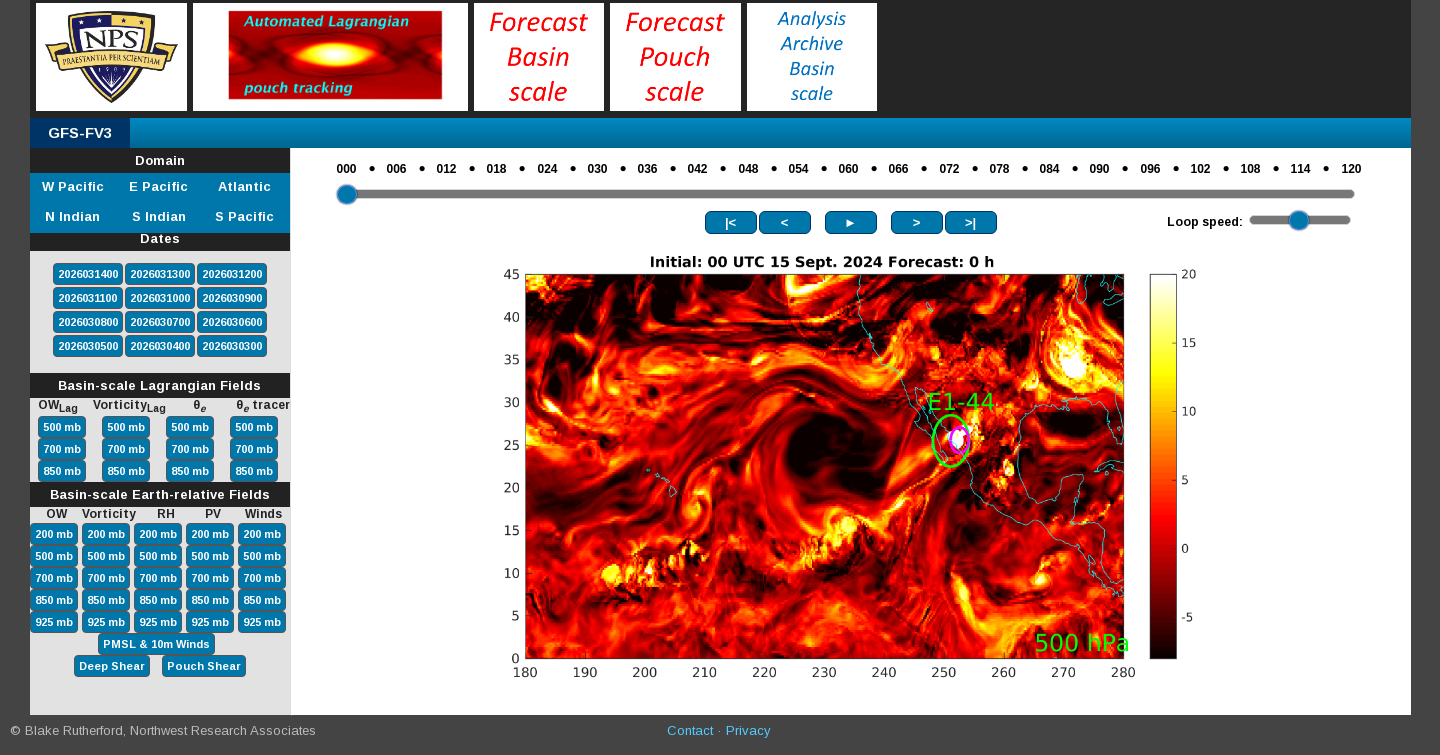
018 (497, 169)
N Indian (72, 216)
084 (1050, 169)
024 (548, 169)
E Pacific (158, 186)
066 (899, 169)
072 (950, 169)
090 (1100, 169)
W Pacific (73, 186)
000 (347, 169)
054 (799, 169)
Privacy (748, 730)
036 (648, 169)
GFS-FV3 (80, 132)
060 (849, 169)
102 (1201, 169)
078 (1000, 169)
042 (698, 169)
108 (1251, 169)
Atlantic (244, 186)
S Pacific (244, 216)
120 (1352, 169)
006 (397, 169)
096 (1151, 169)
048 (749, 169)
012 (447, 169)
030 (598, 169)
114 (1301, 169)
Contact (690, 730)
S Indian (159, 216)
